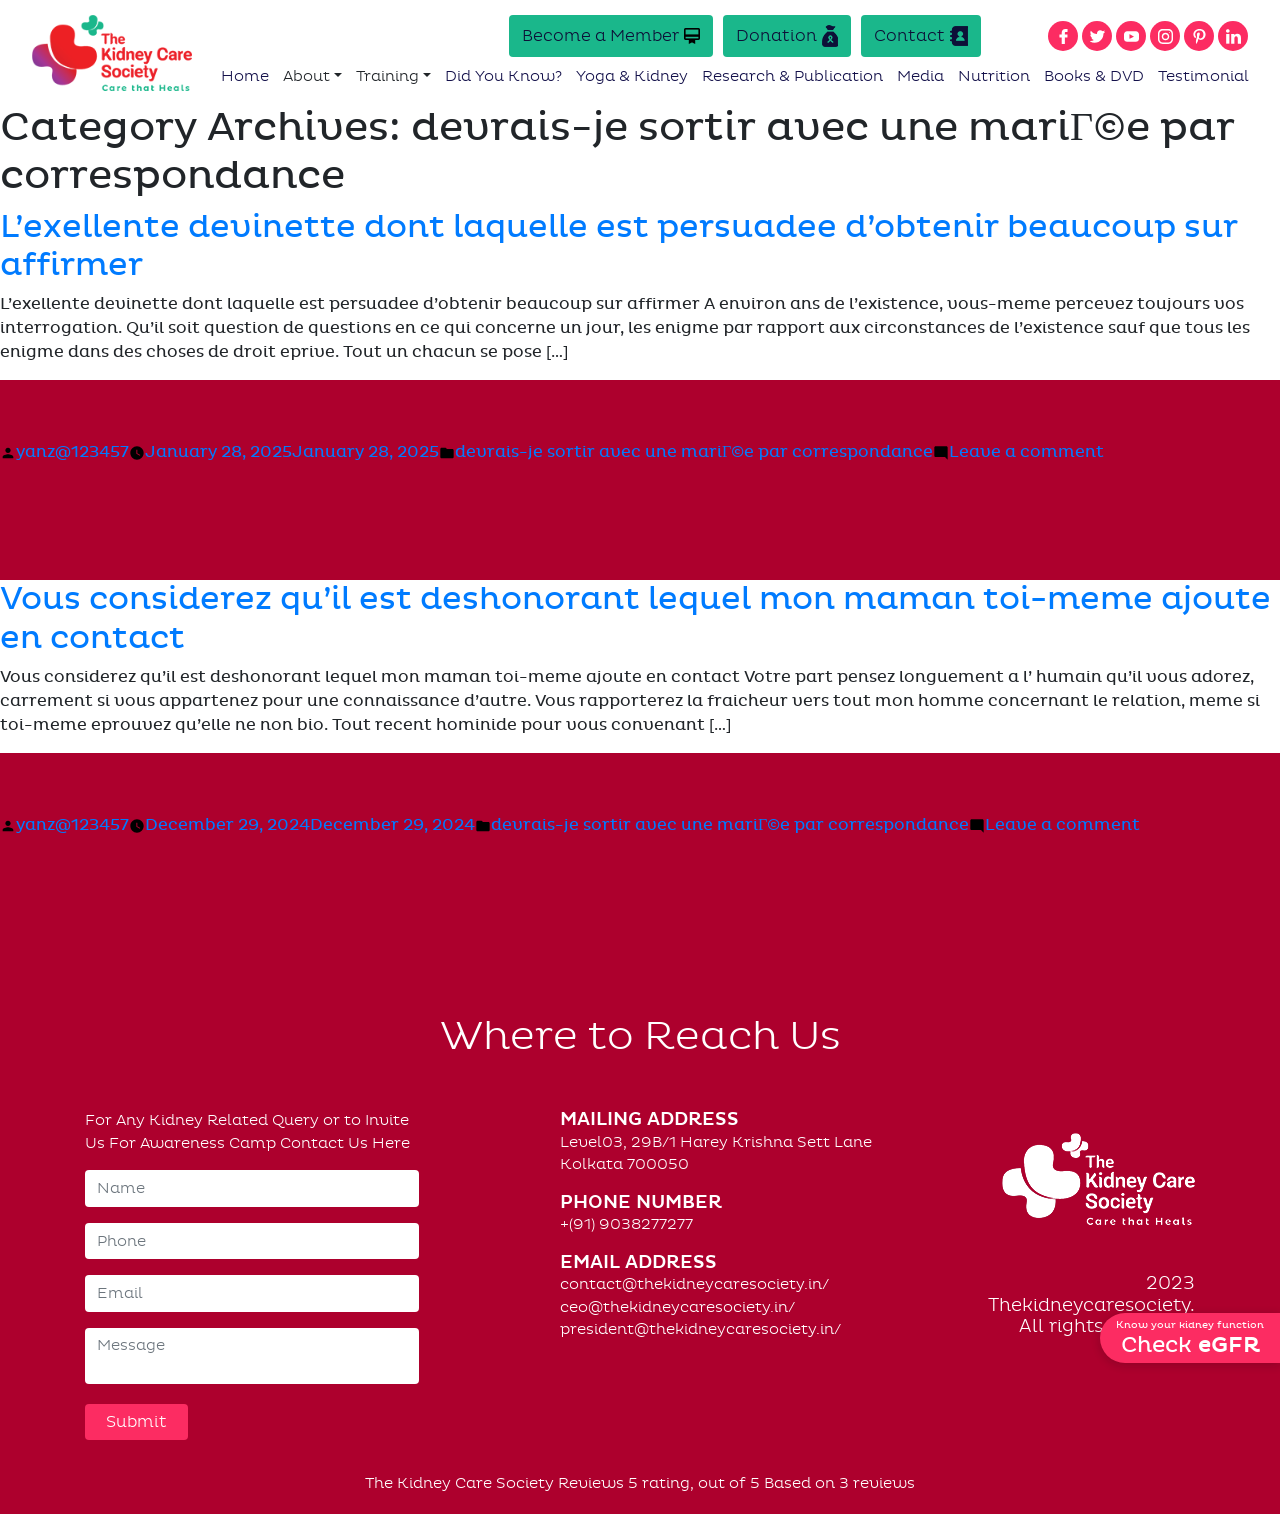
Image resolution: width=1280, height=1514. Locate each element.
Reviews (591, 1483)
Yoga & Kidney (632, 76)
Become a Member (611, 35)
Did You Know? (503, 76)
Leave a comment (1026, 452)
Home (245, 76)
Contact (921, 36)
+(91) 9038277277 (626, 1224)
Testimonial (1203, 76)
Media (920, 76)
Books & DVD (1094, 76)
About (306, 76)
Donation (787, 36)
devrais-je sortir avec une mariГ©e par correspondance (694, 452)
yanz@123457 (72, 452)
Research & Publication (792, 76)
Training (387, 76)
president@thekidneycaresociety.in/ (700, 1329)
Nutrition (994, 76)
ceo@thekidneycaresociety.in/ (677, 1307)
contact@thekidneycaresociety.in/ (694, 1284)
